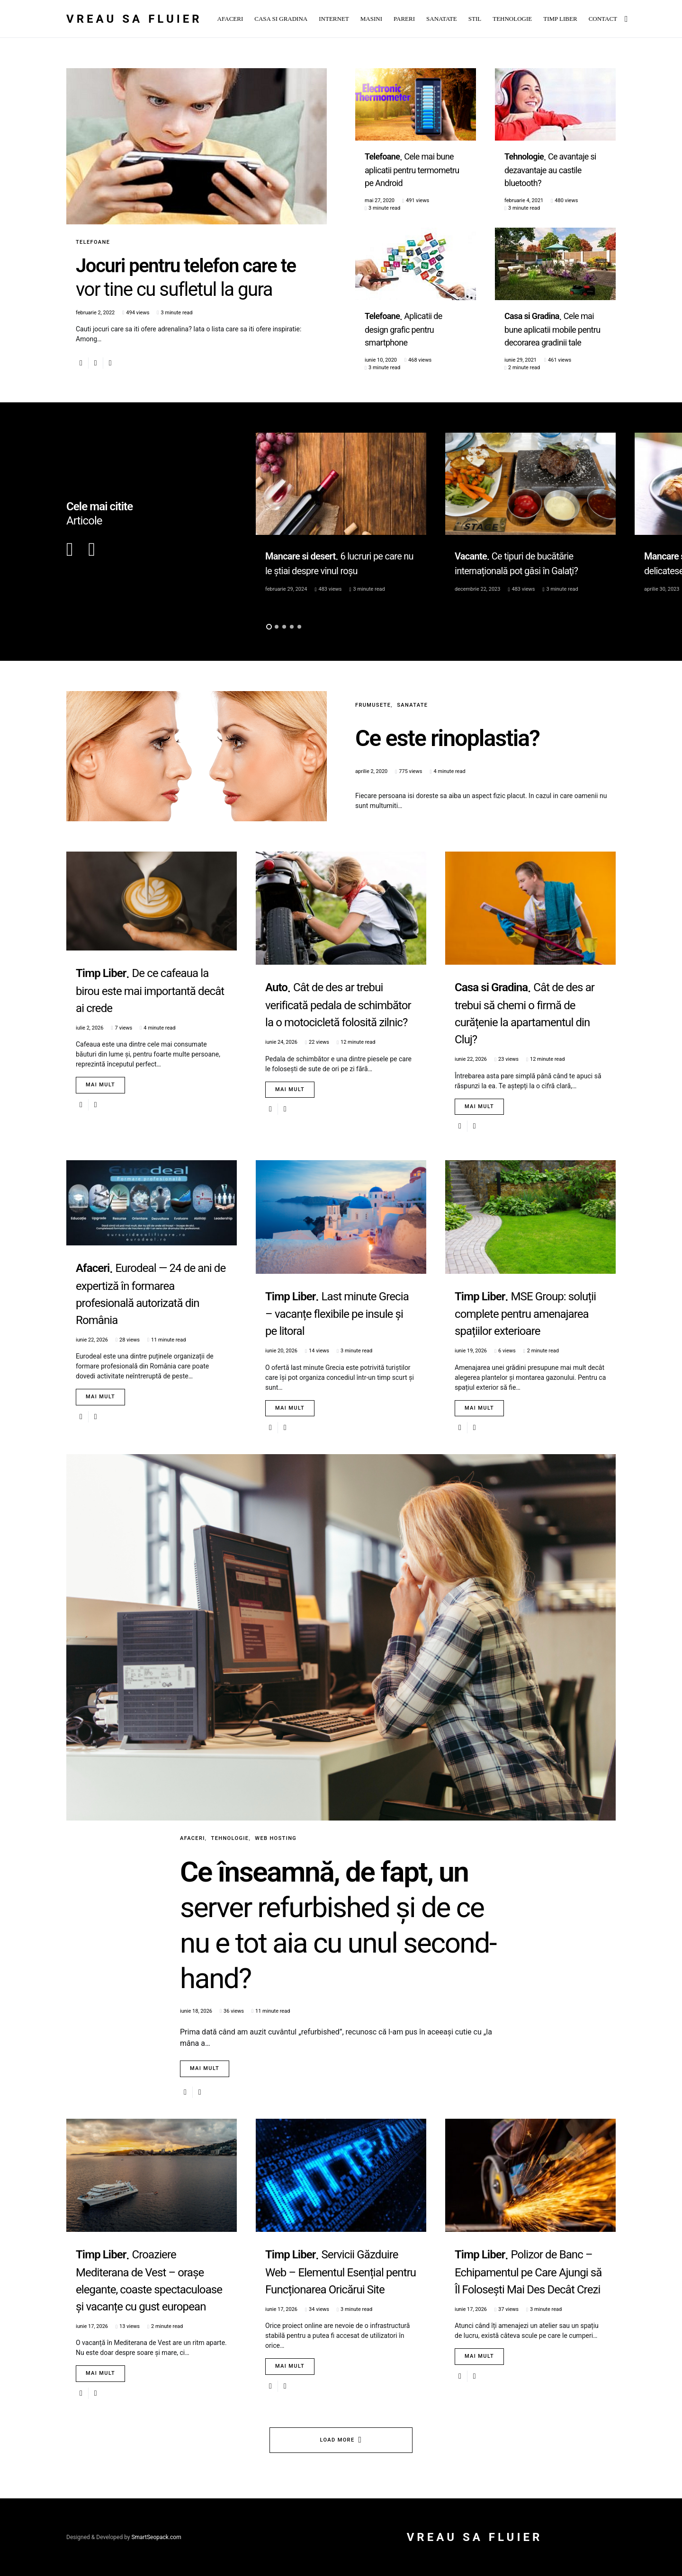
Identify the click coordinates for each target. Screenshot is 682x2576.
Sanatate (412, 705)
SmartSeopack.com (156, 2537)
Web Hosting (275, 1838)
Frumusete (373, 705)
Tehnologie (230, 1838)
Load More (337, 2440)
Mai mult (100, 1085)
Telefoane (93, 242)
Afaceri (192, 1838)
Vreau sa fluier (134, 19)
